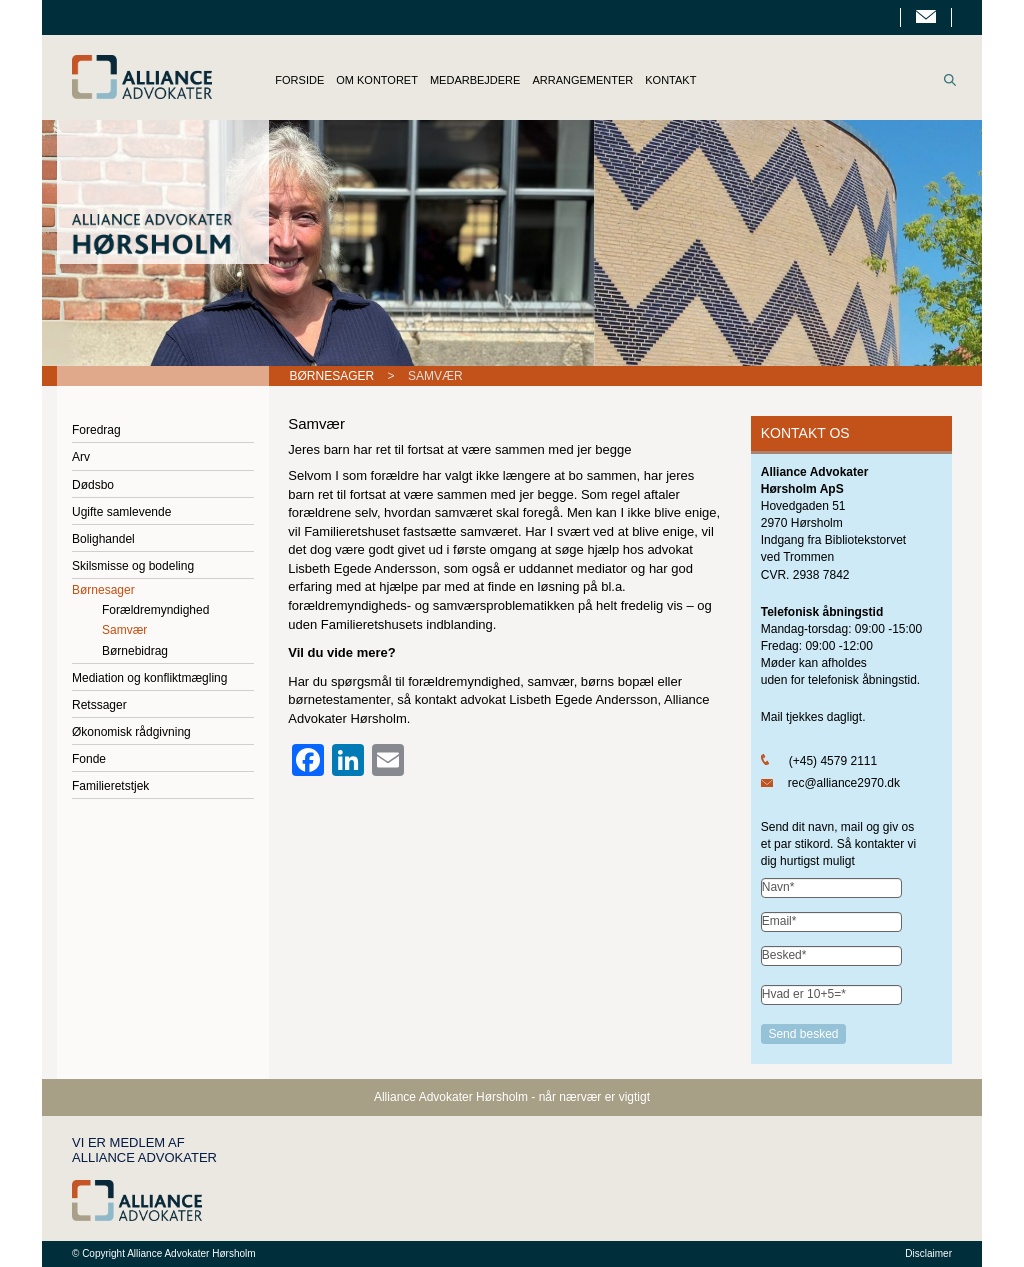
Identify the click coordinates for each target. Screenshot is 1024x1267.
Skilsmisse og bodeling (133, 566)
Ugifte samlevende (121, 512)
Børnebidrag (135, 651)
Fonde (89, 759)
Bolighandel (103, 539)
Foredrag (96, 430)
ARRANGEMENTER (582, 80)
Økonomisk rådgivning (131, 732)
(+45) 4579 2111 (833, 761)
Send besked (803, 1034)
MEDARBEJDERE (475, 80)
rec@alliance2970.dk (844, 783)
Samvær (124, 630)
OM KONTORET (377, 80)
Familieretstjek (110, 786)
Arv (81, 457)
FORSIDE (299, 80)
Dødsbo (93, 485)
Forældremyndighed (155, 610)
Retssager (99, 705)
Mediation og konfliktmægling (149, 678)
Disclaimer (928, 1253)
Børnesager (332, 376)
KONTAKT (670, 80)
